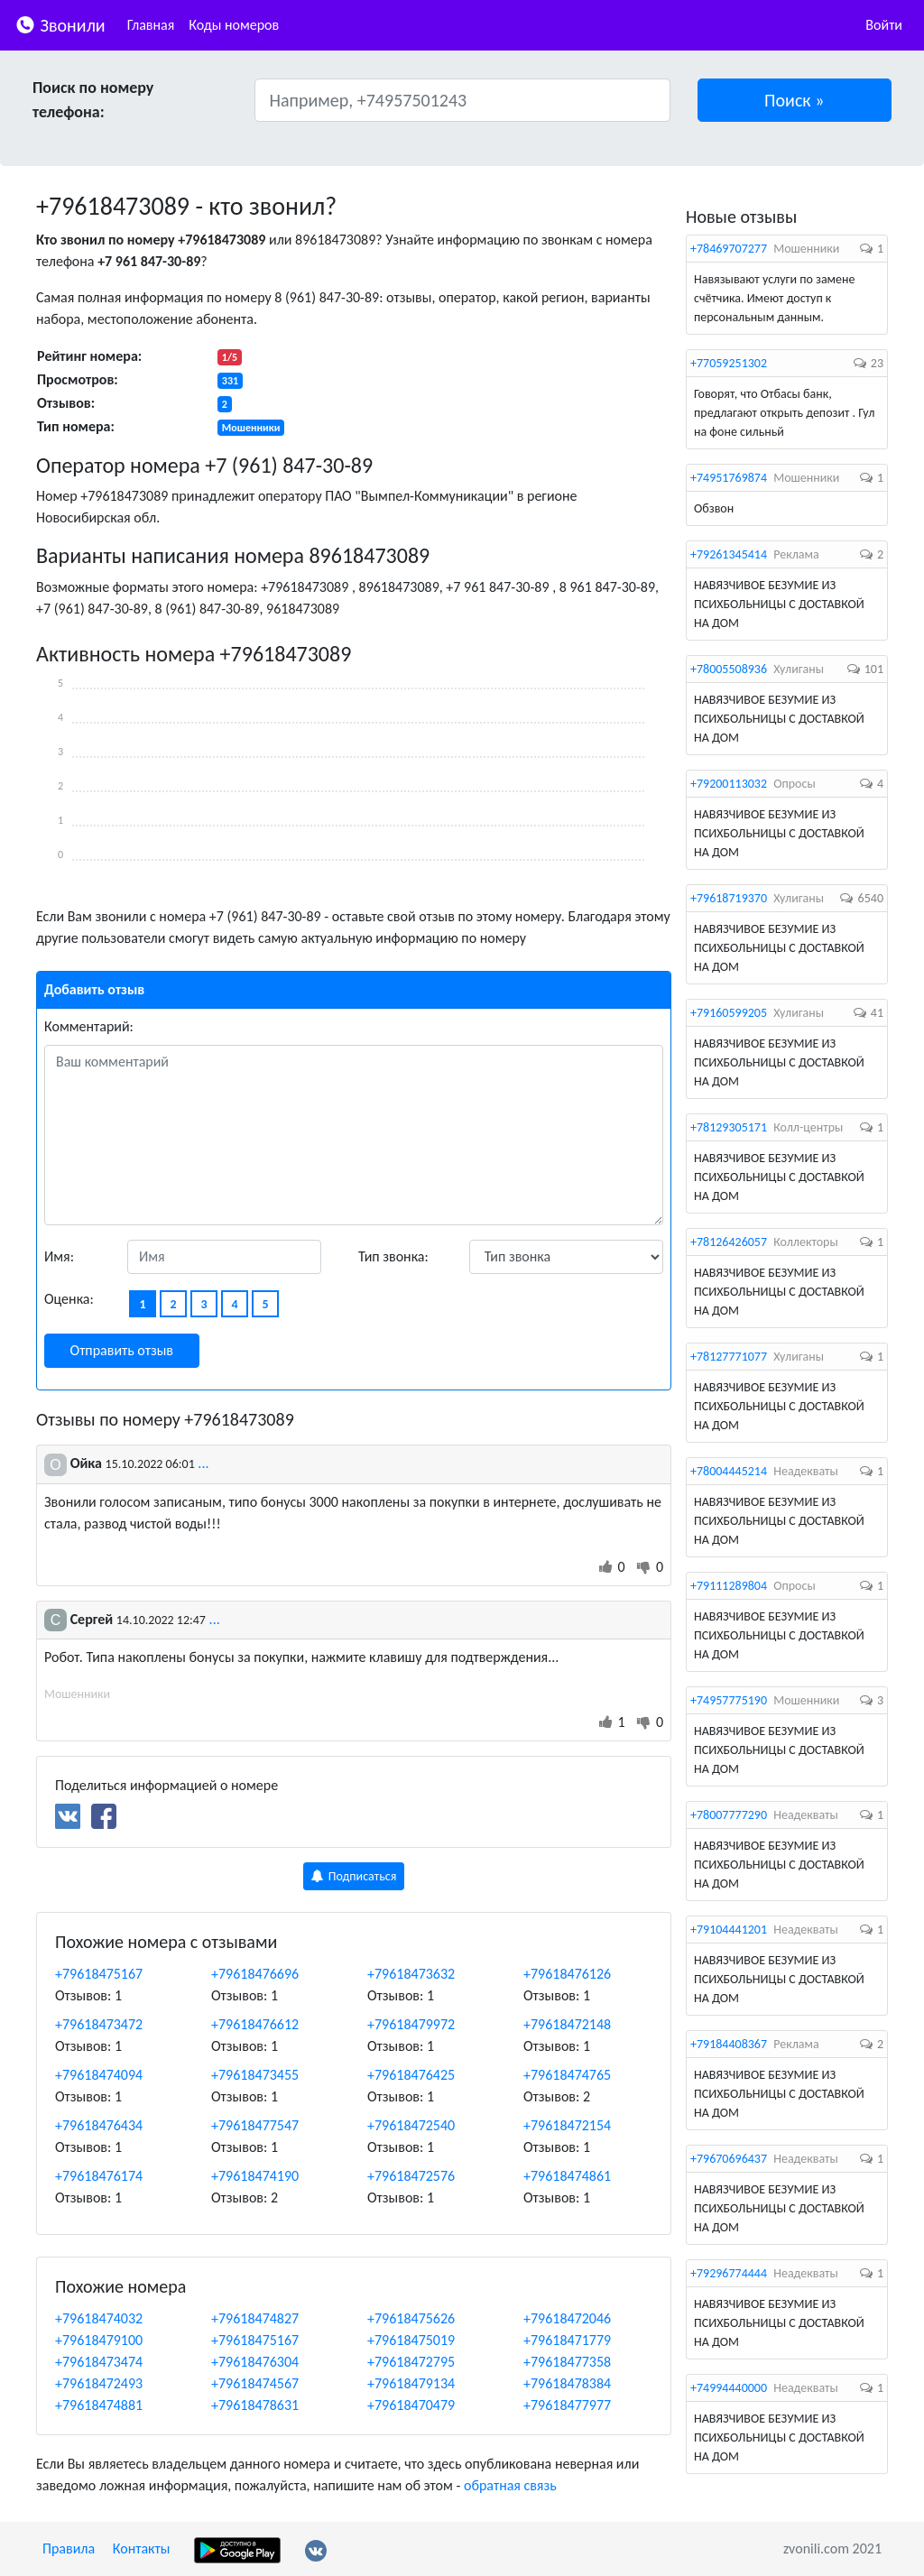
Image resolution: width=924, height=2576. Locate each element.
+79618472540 (411, 2125)
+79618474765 (567, 2074)
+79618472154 (567, 2125)
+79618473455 (255, 2074)
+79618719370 (728, 898)
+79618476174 (99, 2175)
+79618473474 (99, 2361)
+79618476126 (567, 1973)
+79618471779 (567, 2340)
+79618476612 (255, 2024)
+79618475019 (411, 2340)
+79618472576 (411, 2175)
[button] (795, 100)
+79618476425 (411, 2074)
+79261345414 (728, 554)
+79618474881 (99, 2405)
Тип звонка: (393, 1256)
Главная (151, 24)
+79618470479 (411, 2405)
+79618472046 (567, 2318)
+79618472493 (99, 2383)
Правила (68, 2548)
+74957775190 (728, 1700)
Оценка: (69, 1298)
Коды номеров (234, 24)
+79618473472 (99, 2024)
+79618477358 (567, 2361)
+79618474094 (99, 2074)
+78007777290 (728, 1815)
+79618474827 (255, 2318)
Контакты (142, 2548)
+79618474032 (99, 2318)
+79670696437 (728, 2158)
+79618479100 (99, 2340)
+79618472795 (411, 2361)
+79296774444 (728, 2273)
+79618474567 (255, 2383)
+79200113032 (728, 783)
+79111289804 (728, 1585)
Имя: (59, 1256)
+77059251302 (728, 363)
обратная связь (510, 2485)
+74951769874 (728, 477)
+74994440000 (728, 2388)
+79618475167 (99, 1973)
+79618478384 (567, 2383)
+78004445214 (728, 1471)
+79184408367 (728, 2044)
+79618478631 (255, 2405)
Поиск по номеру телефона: (92, 100)
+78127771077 (728, 1356)
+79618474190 (255, 2175)
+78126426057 (728, 1242)
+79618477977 (567, 2405)
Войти (883, 24)
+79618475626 (411, 2318)
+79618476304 (255, 2361)
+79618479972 (411, 2024)
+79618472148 (567, 2024)
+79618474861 (567, 2175)
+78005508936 (728, 669)
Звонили (60, 24)
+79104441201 (728, 1929)
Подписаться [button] (354, 1876)
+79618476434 (99, 2125)
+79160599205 (728, 1012)
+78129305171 (728, 1127)
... (203, 1463)
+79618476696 (255, 1973)
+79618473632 (411, 1973)
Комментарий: (89, 1026)
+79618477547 (255, 2125)
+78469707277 (728, 248)
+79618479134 (411, 2383)
